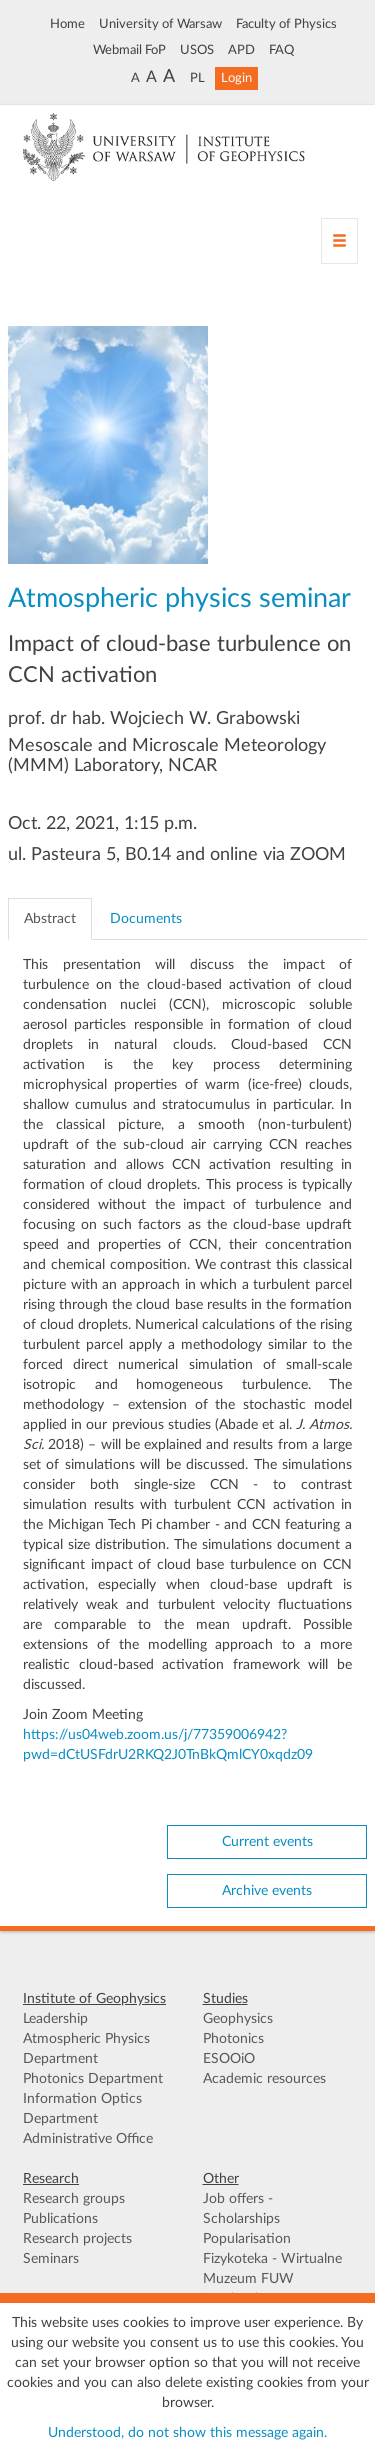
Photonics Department (93, 2079)
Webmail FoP (129, 50)
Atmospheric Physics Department (86, 2049)
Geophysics (238, 2019)
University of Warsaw (160, 24)
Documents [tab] (146, 919)
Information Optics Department (82, 2109)
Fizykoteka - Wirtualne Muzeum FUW (272, 2269)
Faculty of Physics (286, 24)
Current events (267, 1842)
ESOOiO (229, 2059)
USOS (197, 50)
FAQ (281, 50)
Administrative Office (88, 2139)
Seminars (51, 2259)
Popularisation (247, 2239)
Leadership (55, 2019)
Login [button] (236, 78)
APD (241, 50)
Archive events (267, 1891)
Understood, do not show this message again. (187, 2433)
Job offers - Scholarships (241, 2209)
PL (197, 78)
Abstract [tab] (50, 919)
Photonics (233, 2039)
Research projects (77, 2239)
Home (67, 24)
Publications (60, 2219)
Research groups (74, 2199)
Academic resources (264, 2079)
